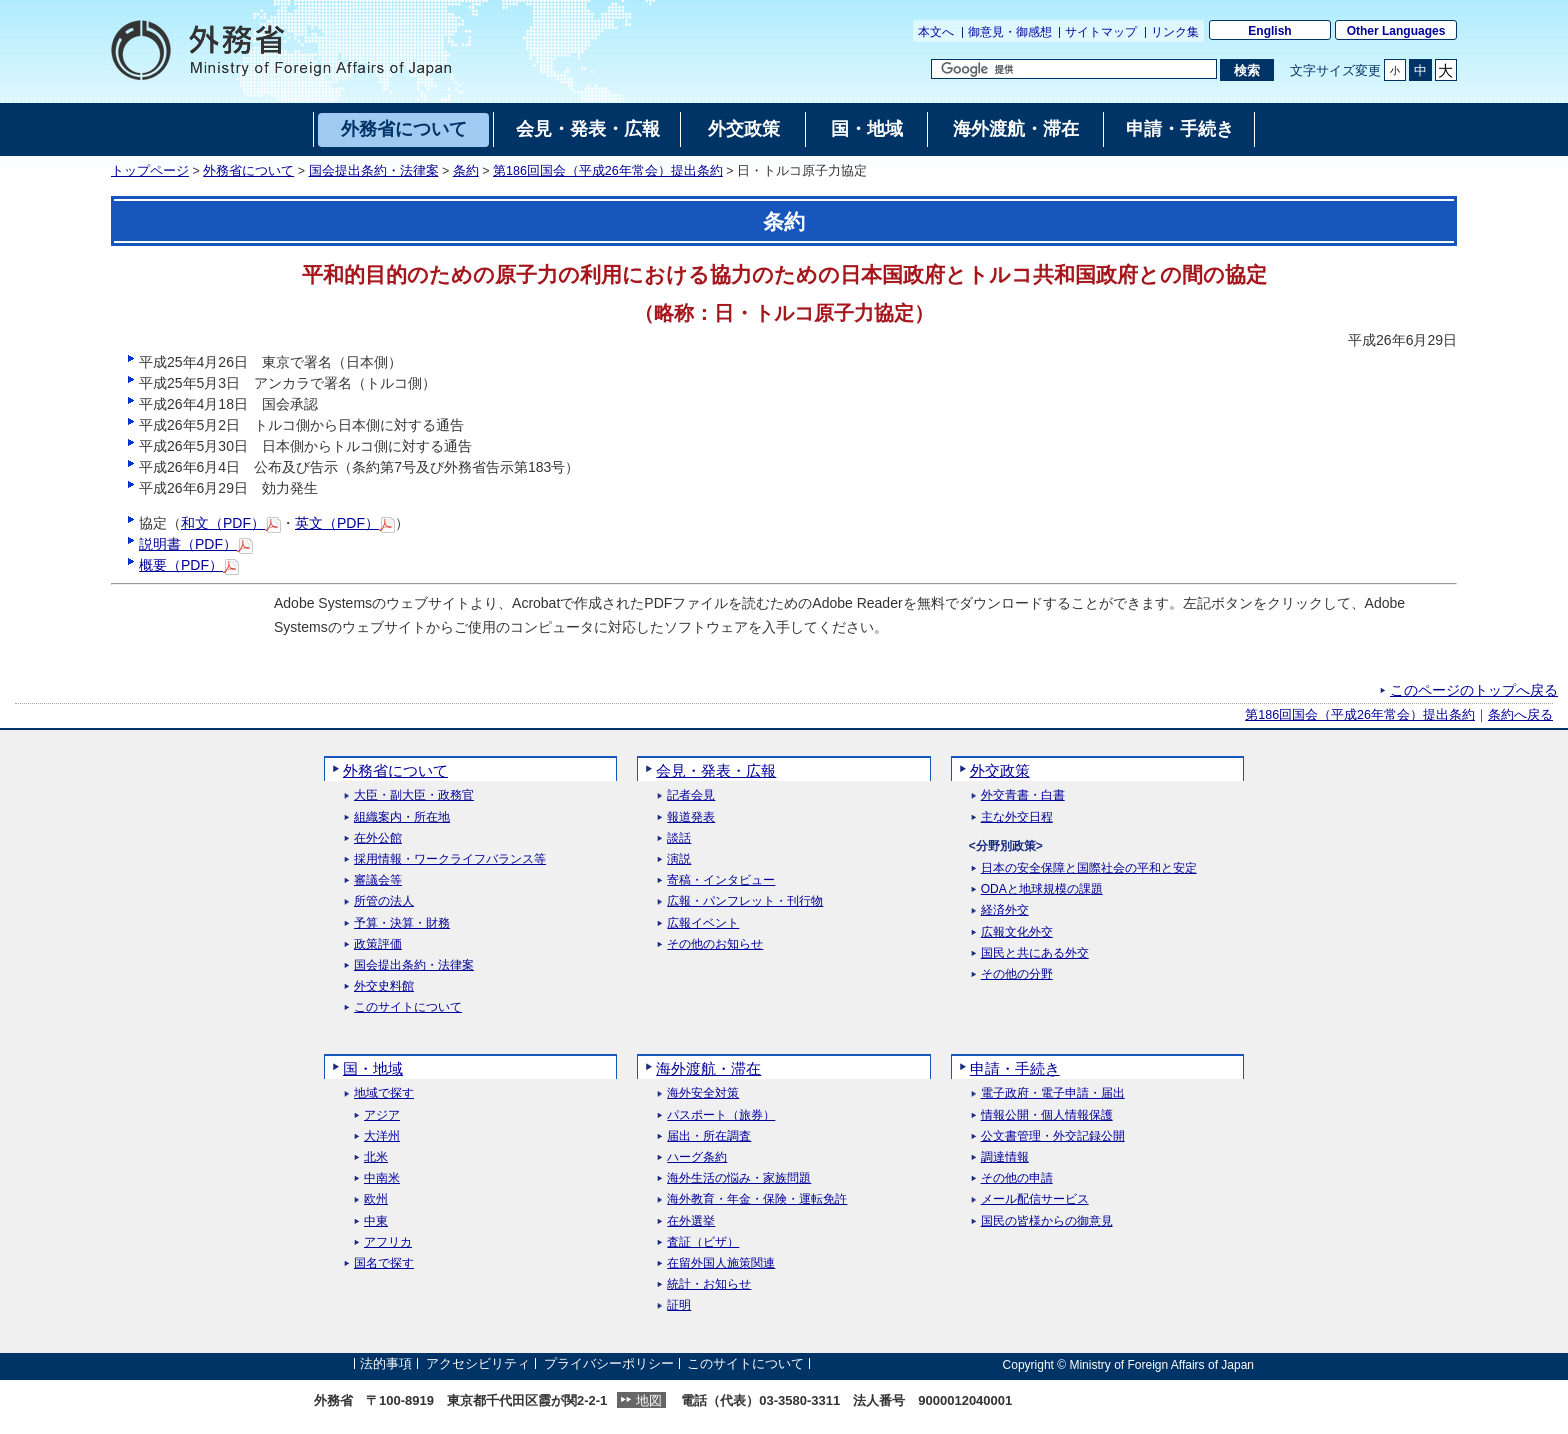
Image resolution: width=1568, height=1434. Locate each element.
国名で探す (384, 1263)
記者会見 (691, 795)
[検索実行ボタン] (1246, 70)
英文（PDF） (345, 523)
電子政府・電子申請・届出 (1053, 1093)
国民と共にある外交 (1035, 953)
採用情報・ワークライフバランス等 (450, 859)
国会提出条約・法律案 (374, 171)
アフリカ (388, 1242)
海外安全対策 (703, 1093)
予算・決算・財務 (402, 923)
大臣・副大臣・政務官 (414, 795)
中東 (376, 1221)
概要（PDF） (189, 565)
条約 (466, 171)
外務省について (248, 171)
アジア (382, 1115)
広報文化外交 (1017, 932)
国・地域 (373, 1068)
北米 (376, 1157)
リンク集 (1175, 32)
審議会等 (378, 880)
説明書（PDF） (196, 544)
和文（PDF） (231, 523)
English (1269, 31)
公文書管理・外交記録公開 (1053, 1136)
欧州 (376, 1199)
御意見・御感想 (1010, 32)
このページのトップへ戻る (1474, 690)
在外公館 (378, 838)
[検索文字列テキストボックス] (1074, 69)
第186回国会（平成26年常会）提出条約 (608, 171)
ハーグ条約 (697, 1157)
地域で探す (384, 1093)
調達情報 (1005, 1157)
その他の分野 (1017, 974)
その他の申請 (1017, 1178)
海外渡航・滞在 (708, 1068)
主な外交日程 (1017, 817)
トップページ (150, 171)
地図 (649, 1400)
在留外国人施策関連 (721, 1263)
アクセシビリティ (478, 1364)
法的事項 (386, 1364)
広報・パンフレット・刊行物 (745, 901)
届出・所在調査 (709, 1136)
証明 (679, 1305)
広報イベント (703, 923)
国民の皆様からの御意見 (1047, 1221)
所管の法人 (384, 901)
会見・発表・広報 (716, 770)
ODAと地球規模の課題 (1042, 889)
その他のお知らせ (715, 944)
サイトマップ (1101, 32)
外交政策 (1000, 770)
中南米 (382, 1178)
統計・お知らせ (709, 1284)
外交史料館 (384, 986)
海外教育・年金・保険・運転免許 (757, 1199)
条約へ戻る (1520, 715)
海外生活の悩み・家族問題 (739, 1178)
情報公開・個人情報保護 (1047, 1115)
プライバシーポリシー (609, 1364)
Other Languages (1396, 31)
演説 (679, 859)
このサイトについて (408, 1007)
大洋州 (382, 1136)
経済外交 (1005, 910)
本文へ (936, 32)
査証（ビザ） (703, 1242)
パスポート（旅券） (721, 1115)
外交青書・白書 (1023, 795)
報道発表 (691, 817)
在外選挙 (691, 1221)
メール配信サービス (1035, 1199)
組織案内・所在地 (402, 817)
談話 (679, 838)
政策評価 (378, 944)
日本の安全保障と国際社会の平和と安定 (1089, 868)
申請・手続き (1015, 1068)
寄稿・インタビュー (721, 880)
